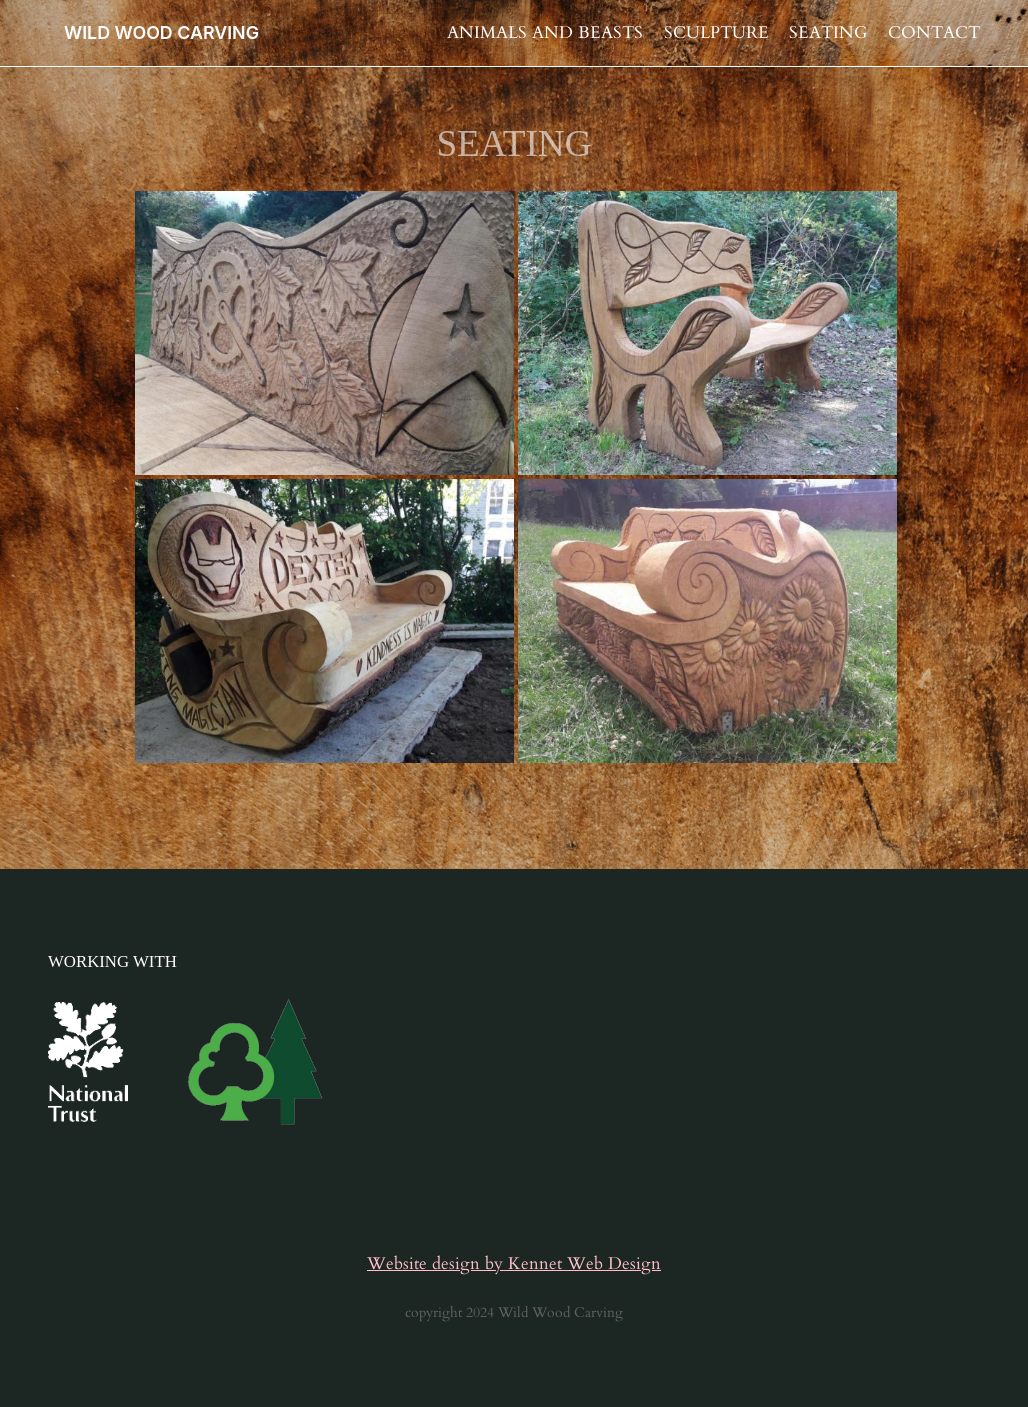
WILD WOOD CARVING (161, 32)
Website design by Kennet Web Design (514, 1263)
